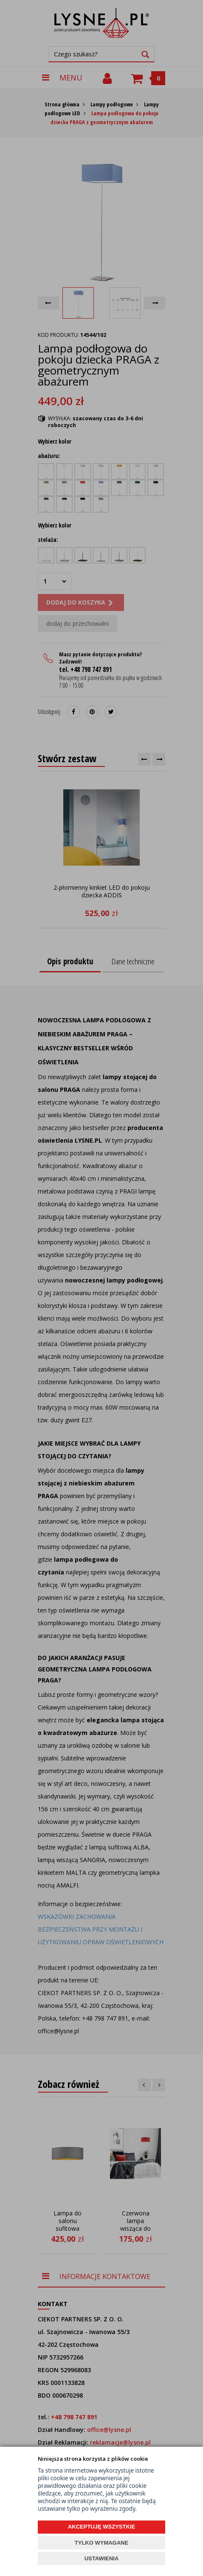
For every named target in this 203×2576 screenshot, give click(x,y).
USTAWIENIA (102, 2558)
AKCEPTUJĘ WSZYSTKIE (101, 2526)
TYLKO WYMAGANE (101, 2543)
